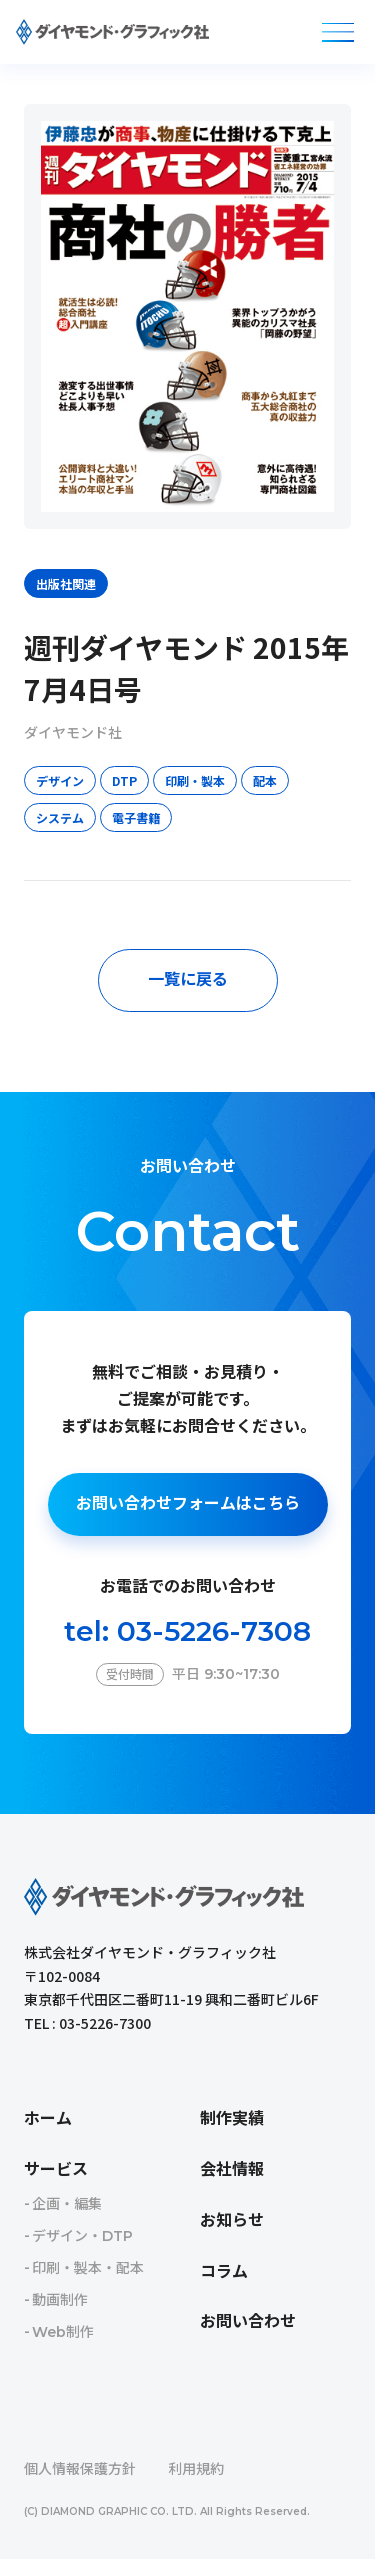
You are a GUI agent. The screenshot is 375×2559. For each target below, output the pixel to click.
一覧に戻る (188, 979)
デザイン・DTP (82, 2236)
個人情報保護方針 (80, 2469)
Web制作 (63, 2332)
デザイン (60, 780)
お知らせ (232, 2220)
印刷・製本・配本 (88, 2268)
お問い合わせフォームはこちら (188, 1503)
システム (60, 817)
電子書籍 (136, 817)
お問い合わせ (248, 2321)
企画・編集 (67, 2204)
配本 (265, 780)
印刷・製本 (195, 780)
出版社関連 (66, 583)
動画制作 (60, 2300)
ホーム (48, 2118)
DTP (124, 780)
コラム (224, 2271)
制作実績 (232, 2118)
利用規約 (196, 2469)
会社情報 (232, 2169)
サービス (56, 2169)
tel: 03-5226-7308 (187, 1631)
